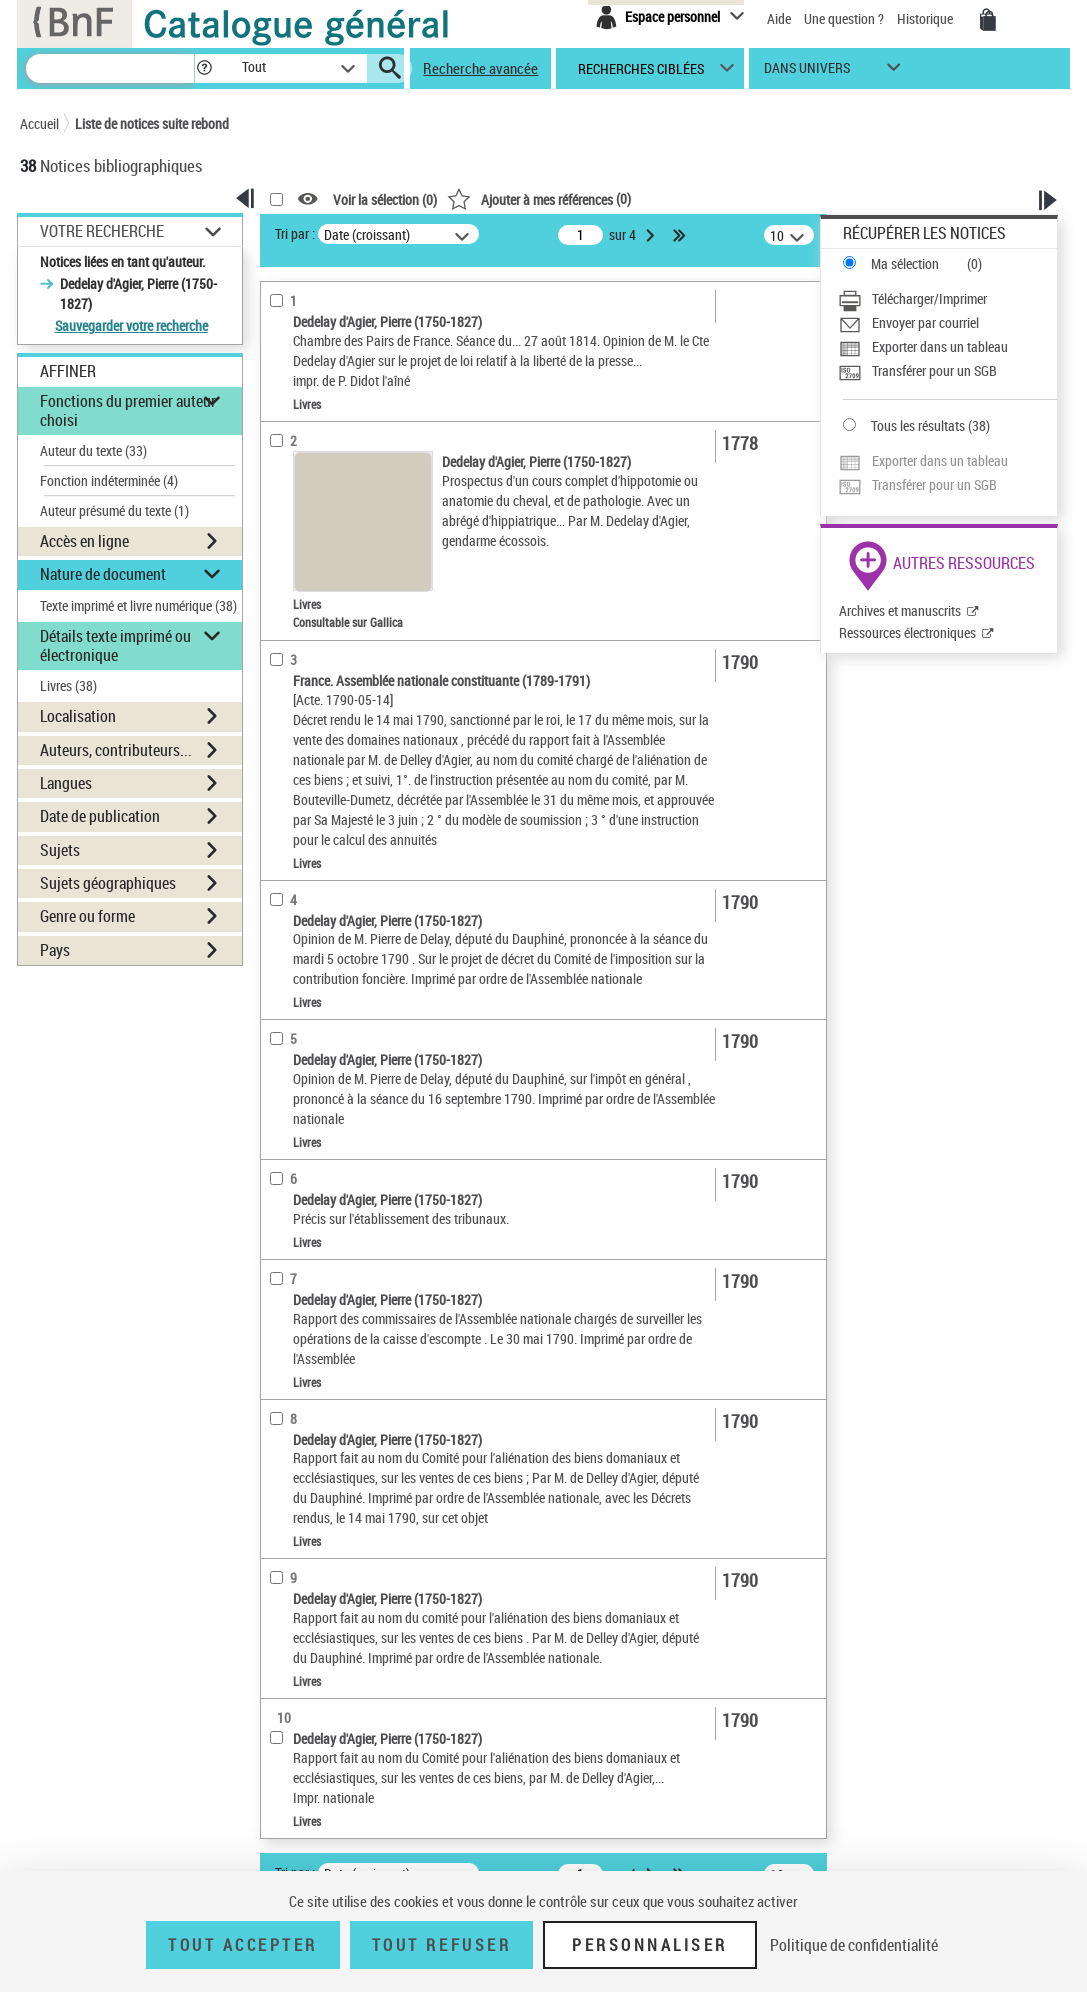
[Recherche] (110, 68)
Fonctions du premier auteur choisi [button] (128, 410)
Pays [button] (55, 950)
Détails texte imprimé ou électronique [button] (115, 645)
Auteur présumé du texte (114, 510)
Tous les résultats (918, 425)
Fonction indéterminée (109, 480)
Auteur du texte (93, 450)
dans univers (807, 72)
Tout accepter (243, 1945)
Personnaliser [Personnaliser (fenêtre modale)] (650, 1945)
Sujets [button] (60, 850)
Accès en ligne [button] (84, 541)
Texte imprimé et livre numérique (138, 605)
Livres (68, 685)
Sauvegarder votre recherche (131, 325)
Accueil (39, 123)
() (539, 198)
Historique (926, 18)
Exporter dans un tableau (940, 346)
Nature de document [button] (103, 574)
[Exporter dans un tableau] (947, 347)
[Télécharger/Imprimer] (947, 299)
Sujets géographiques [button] (108, 883)
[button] (204, 68)
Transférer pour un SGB (934, 370)
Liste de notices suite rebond (152, 123)
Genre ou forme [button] (87, 916)
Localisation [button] (78, 716)
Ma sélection (905, 263)
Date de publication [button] (100, 816)
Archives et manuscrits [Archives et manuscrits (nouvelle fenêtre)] (900, 610)
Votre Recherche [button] (102, 231)
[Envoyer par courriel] (947, 323)
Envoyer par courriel (925, 322)
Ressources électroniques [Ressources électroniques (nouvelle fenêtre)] (907, 632)
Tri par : (295, 233)
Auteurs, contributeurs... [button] (116, 750)
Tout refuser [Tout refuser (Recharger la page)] (441, 1945)
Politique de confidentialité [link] (854, 1945)
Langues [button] (66, 783)
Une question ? (844, 18)
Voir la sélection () (385, 199)
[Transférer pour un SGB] (947, 371)
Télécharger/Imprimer (929, 298)
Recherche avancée (480, 68)
